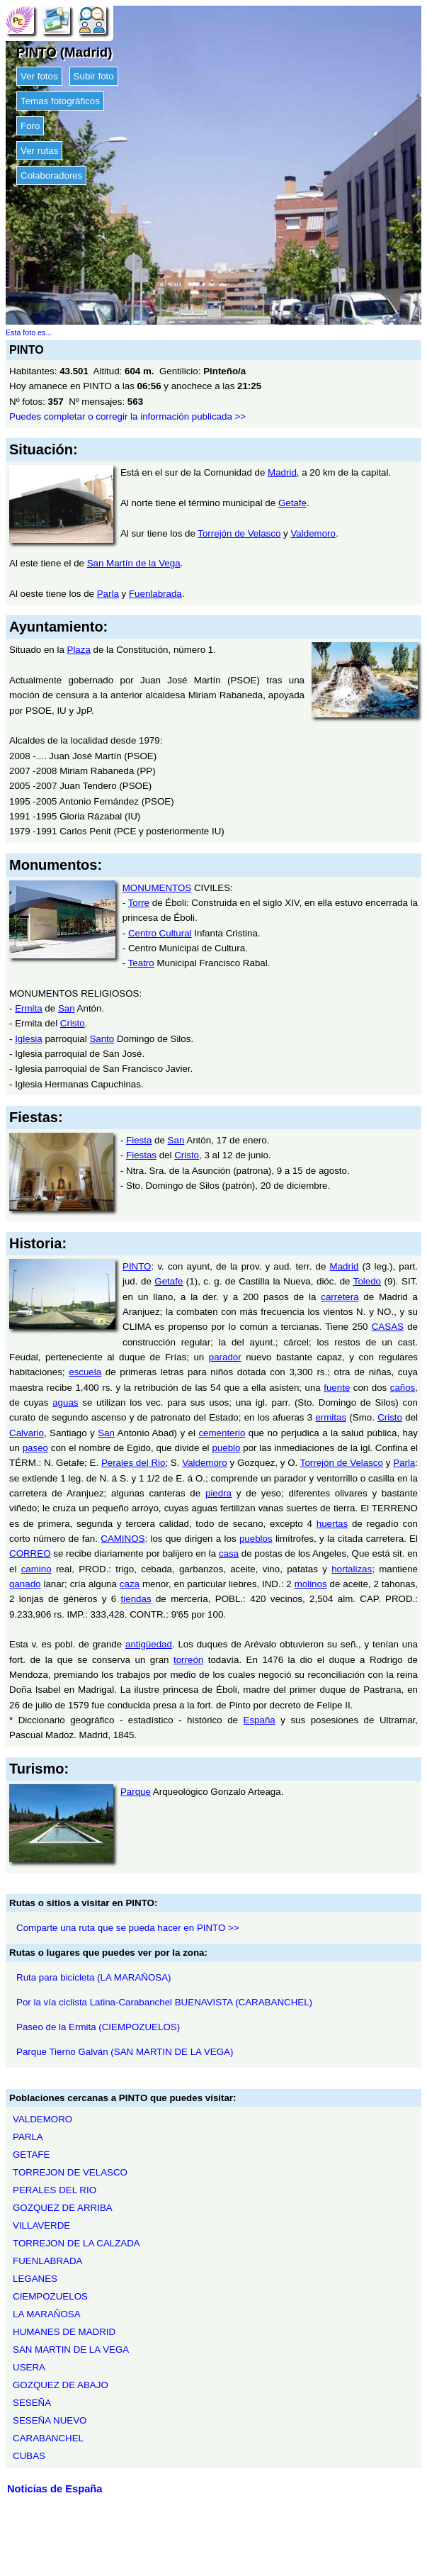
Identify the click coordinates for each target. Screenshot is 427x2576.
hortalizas (351, 1569)
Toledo (367, 1281)
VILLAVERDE (41, 2225)
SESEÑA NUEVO (49, 2420)
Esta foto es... (29, 332)
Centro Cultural (160, 933)
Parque (135, 1791)
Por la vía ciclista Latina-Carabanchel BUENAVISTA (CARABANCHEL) (164, 2002)
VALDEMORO (42, 2119)
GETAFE (31, 2154)
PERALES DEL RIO (54, 2190)
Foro (30, 126)
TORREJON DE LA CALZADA (76, 2243)
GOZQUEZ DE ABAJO (60, 2385)
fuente (337, 1387)
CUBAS (29, 2456)
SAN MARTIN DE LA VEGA (71, 2349)
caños (403, 1387)
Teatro (141, 963)
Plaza (79, 649)
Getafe (292, 503)
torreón (188, 1659)
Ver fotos (39, 76)
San (66, 1008)
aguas (65, 1402)
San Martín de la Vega (134, 563)
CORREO (30, 1553)
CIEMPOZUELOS (50, 2296)
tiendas (136, 1599)
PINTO (137, 1266)
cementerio (221, 1433)
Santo (101, 1039)
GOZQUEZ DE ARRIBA (63, 2207)
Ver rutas (39, 150)
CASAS (388, 1326)
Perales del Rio (133, 1462)
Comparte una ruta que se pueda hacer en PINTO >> (127, 1927)
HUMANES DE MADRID (64, 2331)
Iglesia (28, 1039)
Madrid (282, 472)
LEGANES (35, 2278)
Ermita (28, 1008)
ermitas (330, 1417)
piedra (218, 1493)
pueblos (256, 1538)
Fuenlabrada (155, 593)
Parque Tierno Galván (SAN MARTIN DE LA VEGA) (124, 2051)
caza (130, 1584)
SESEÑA (32, 2402)
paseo (35, 1448)
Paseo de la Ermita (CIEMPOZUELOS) (98, 2027)
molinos (311, 1584)
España (259, 1720)
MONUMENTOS (157, 888)
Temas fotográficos (60, 101)
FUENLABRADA (48, 2261)
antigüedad (148, 1644)
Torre (138, 902)
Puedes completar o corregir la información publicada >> (127, 416)
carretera (339, 1297)
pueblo (226, 1448)
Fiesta (139, 1140)
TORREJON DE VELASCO (70, 2172)
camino (36, 1569)
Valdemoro (312, 533)
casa (229, 1553)
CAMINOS (122, 1538)
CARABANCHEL (48, 2438)
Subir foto (94, 76)
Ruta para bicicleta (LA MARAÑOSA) (93, 1977)
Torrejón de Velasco (239, 533)
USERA (29, 2367)
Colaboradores (51, 175)
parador (225, 1357)
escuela (85, 1372)
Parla (108, 593)
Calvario (26, 1433)
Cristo (72, 1023)
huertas (332, 1523)
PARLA (28, 2137)
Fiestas (141, 1155)
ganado (24, 1584)
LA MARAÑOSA (47, 2314)
